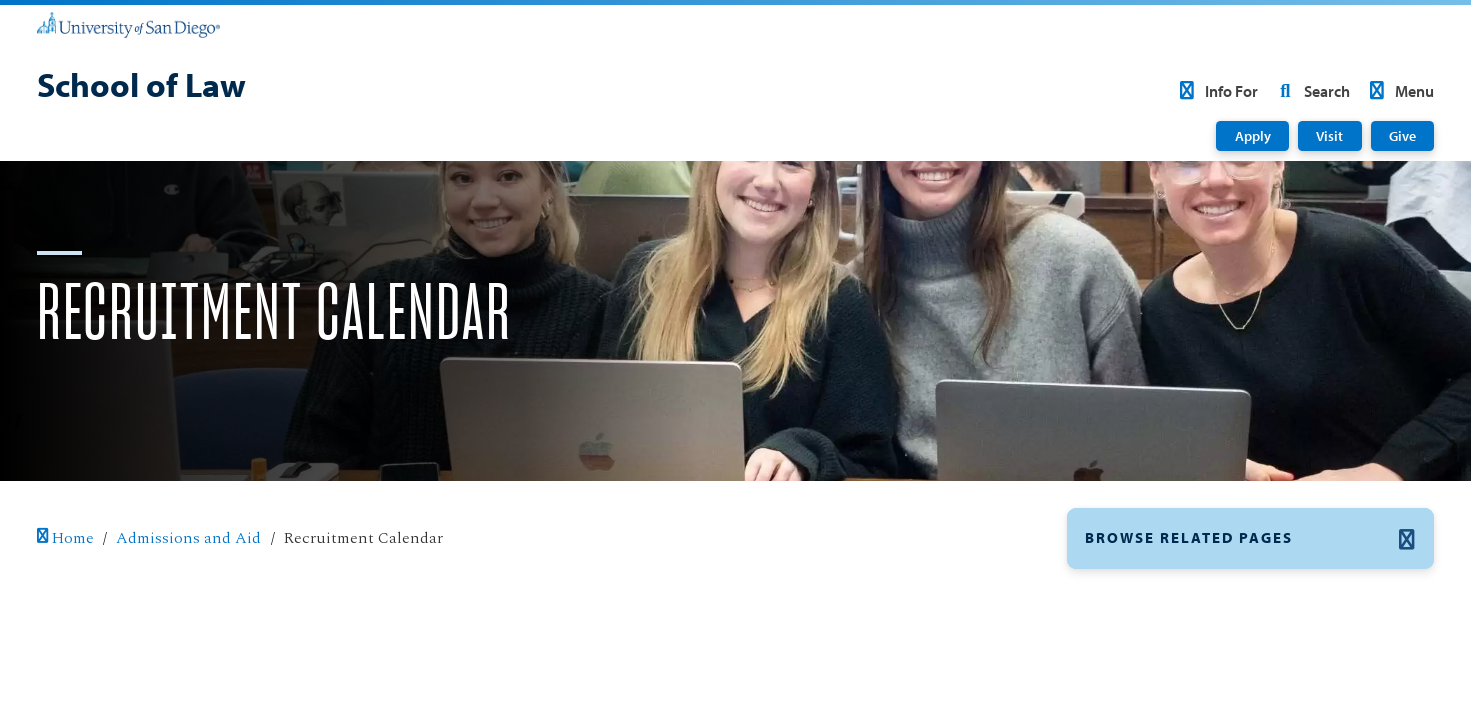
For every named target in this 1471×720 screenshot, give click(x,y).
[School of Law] (141, 86)
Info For (1215, 91)
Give (1402, 136)
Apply (1253, 136)
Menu (1398, 91)
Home (66, 538)
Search (1311, 91)
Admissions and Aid (188, 538)
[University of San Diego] (128, 24)
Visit (1329, 136)
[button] (1251, 538)
